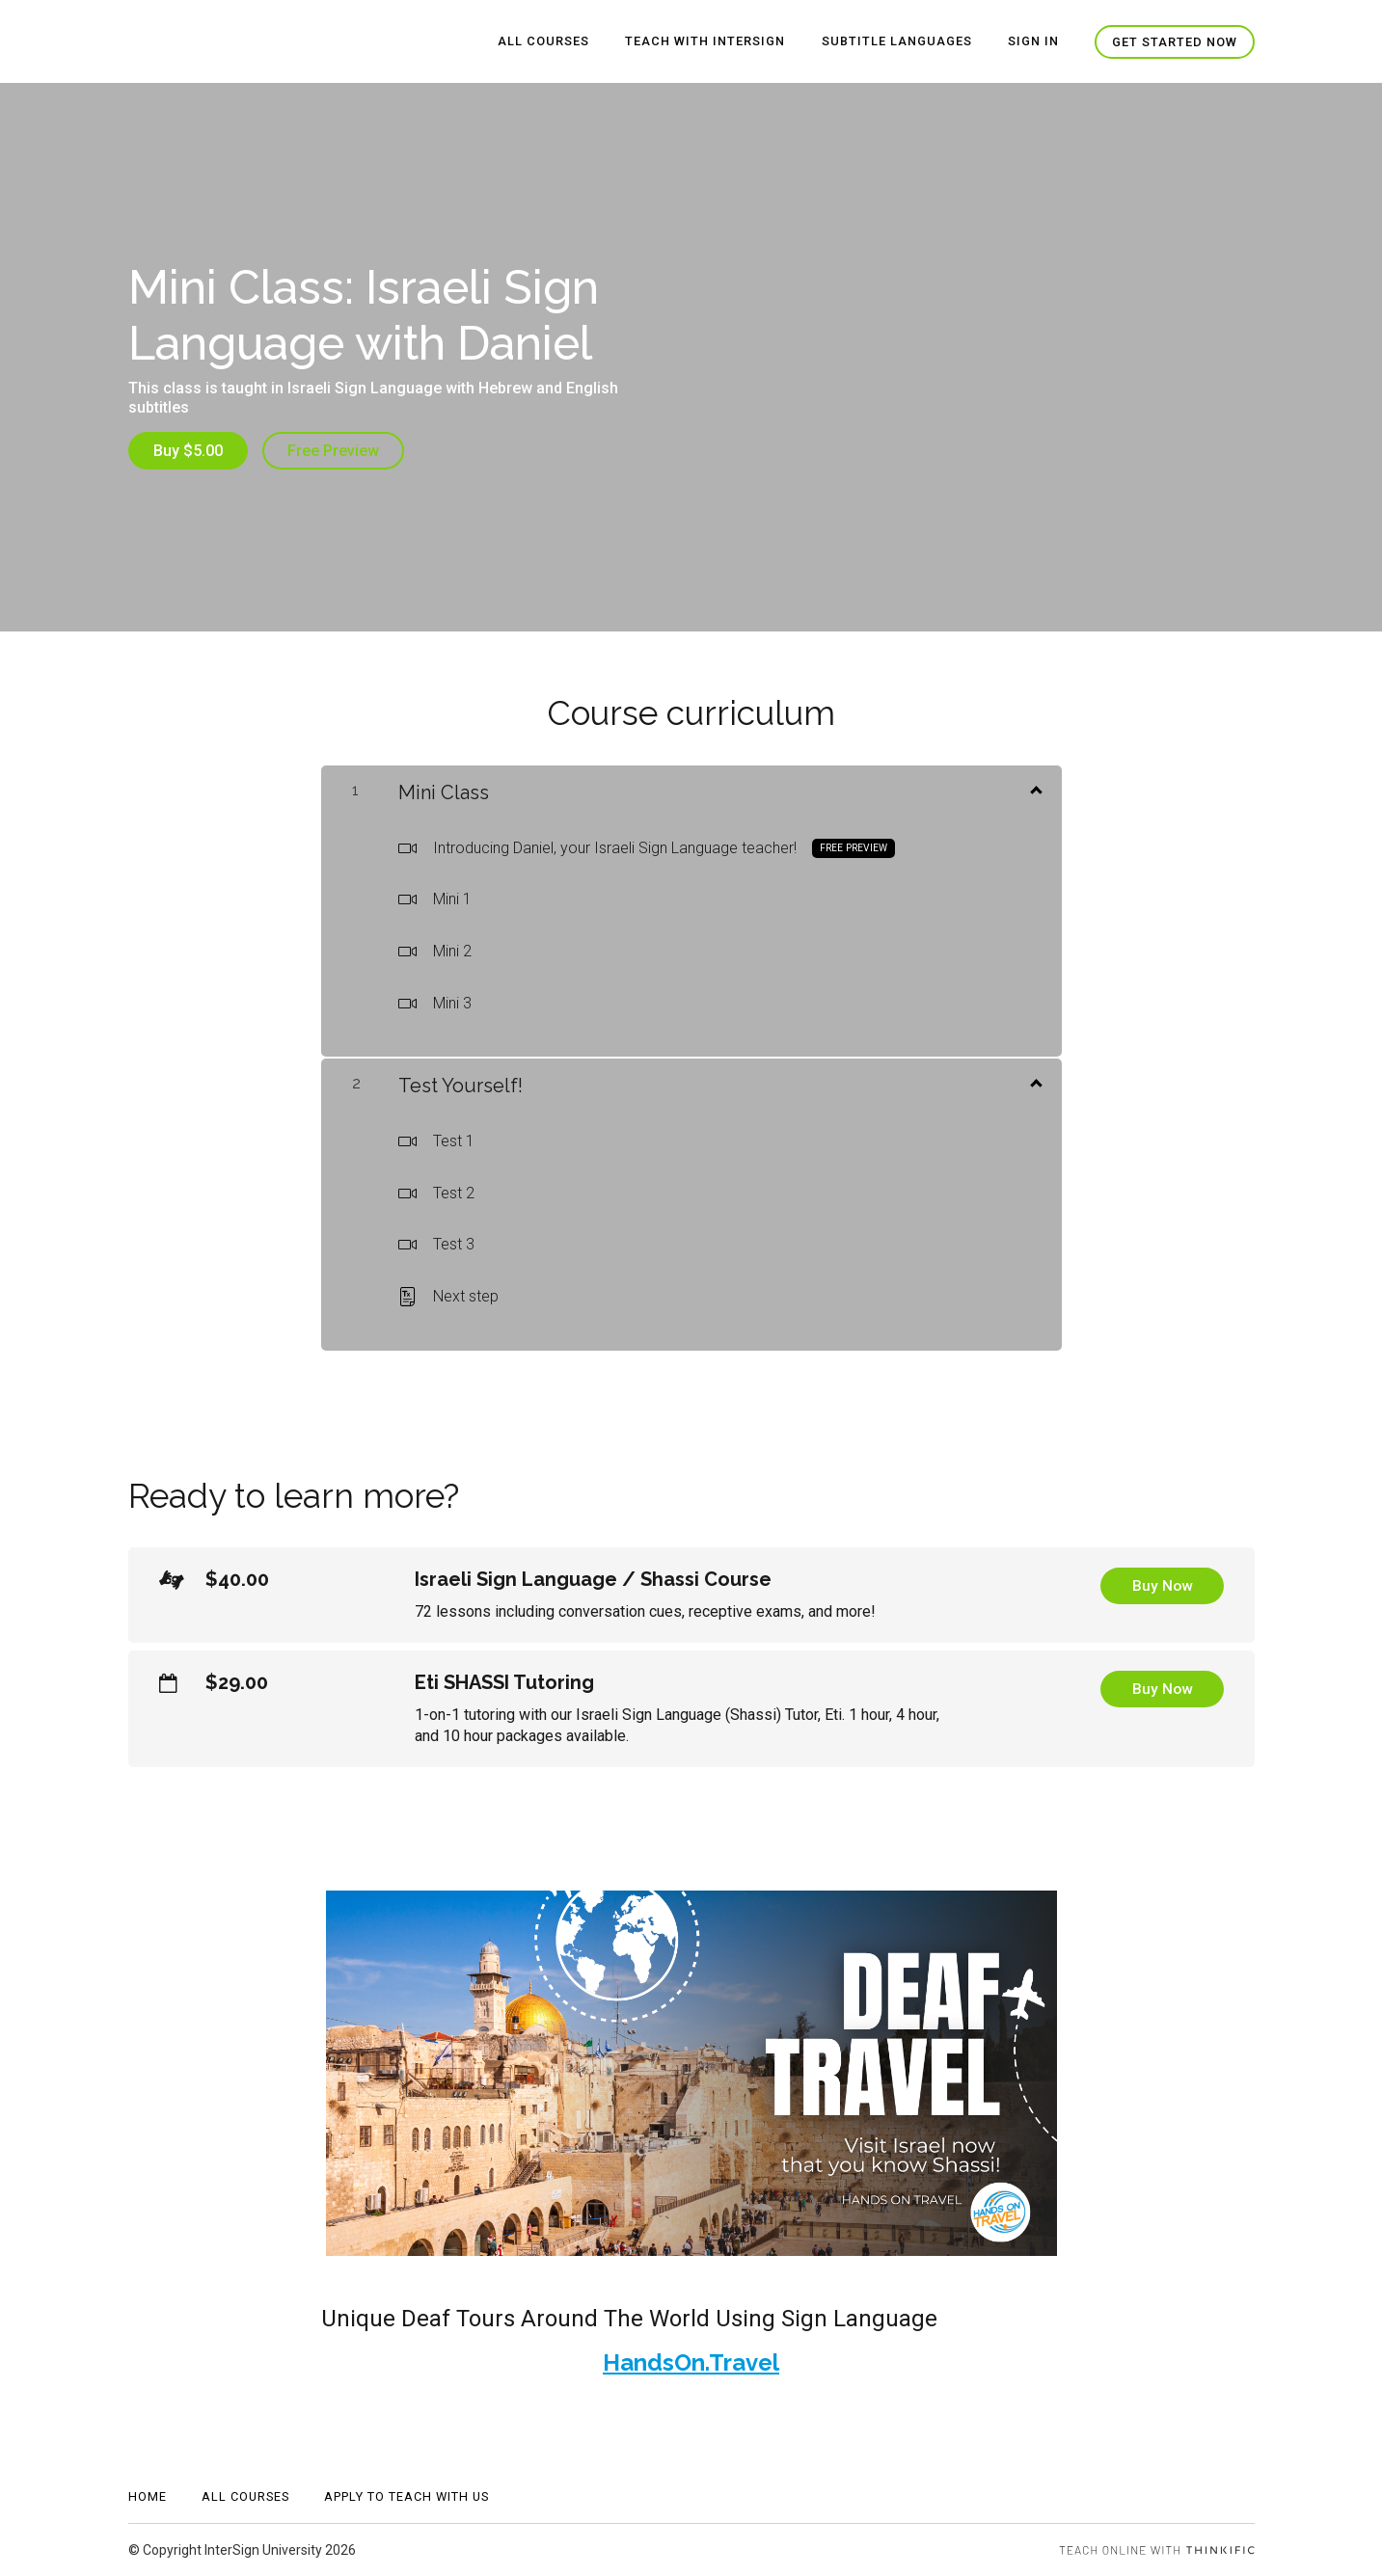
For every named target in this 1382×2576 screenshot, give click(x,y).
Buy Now (1162, 1586)
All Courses (548, 42)
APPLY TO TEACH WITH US (406, 2496)
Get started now (1174, 42)
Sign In (1034, 42)
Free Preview (334, 451)
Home (147, 2496)
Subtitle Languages (899, 42)
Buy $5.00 (188, 451)
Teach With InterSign (709, 42)
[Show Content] (1035, 787)
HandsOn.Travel (691, 2362)
